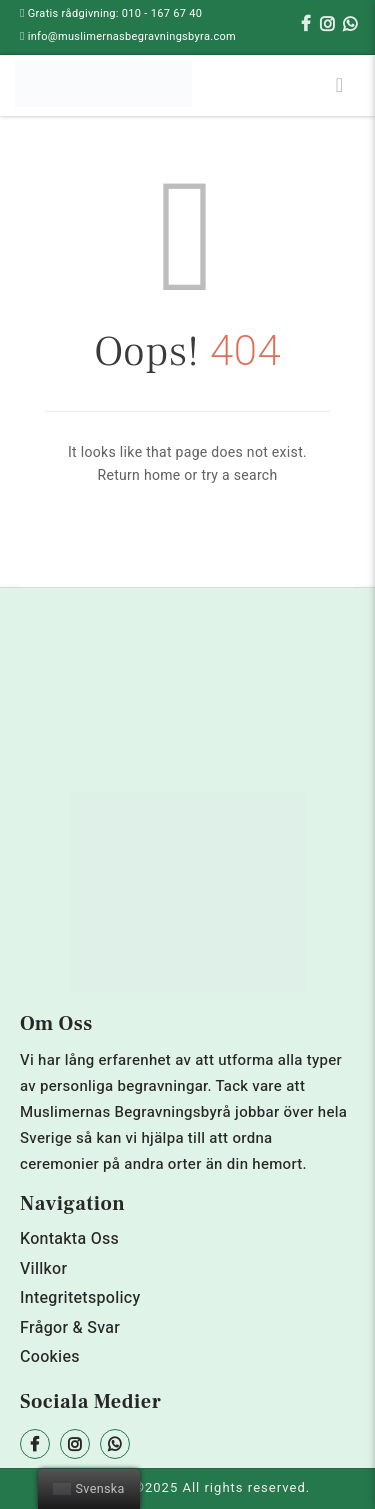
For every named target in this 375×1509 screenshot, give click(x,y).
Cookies (50, 1357)
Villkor (43, 1269)
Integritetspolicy (80, 1298)
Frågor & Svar (70, 1328)
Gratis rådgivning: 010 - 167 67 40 (115, 13)
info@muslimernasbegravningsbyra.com (132, 36)
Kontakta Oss (69, 1239)
